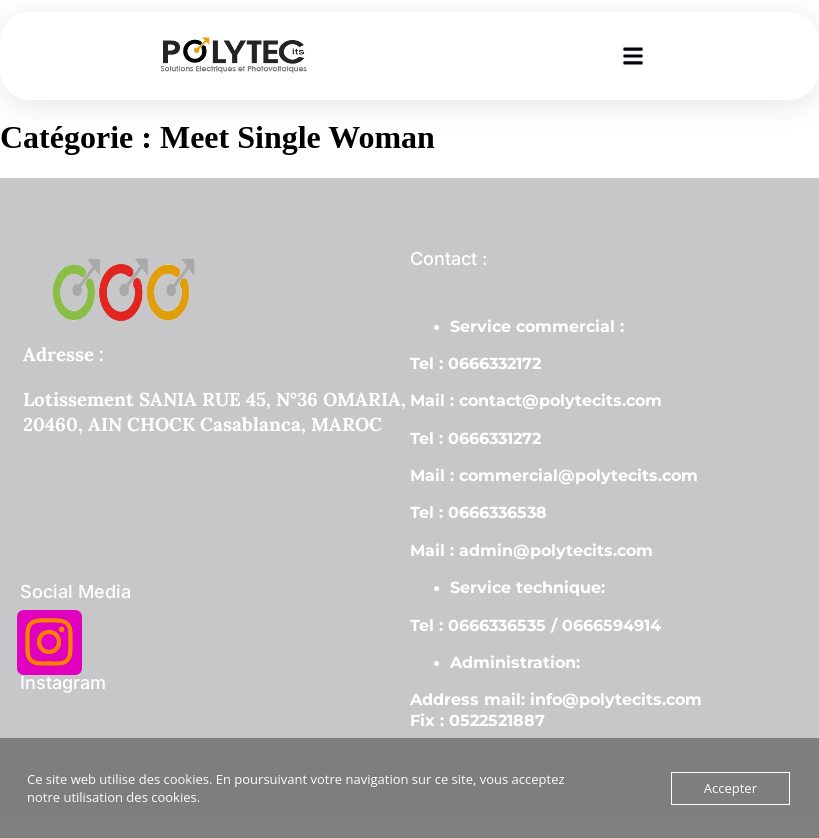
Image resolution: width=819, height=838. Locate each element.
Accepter (730, 788)
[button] (632, 55)
